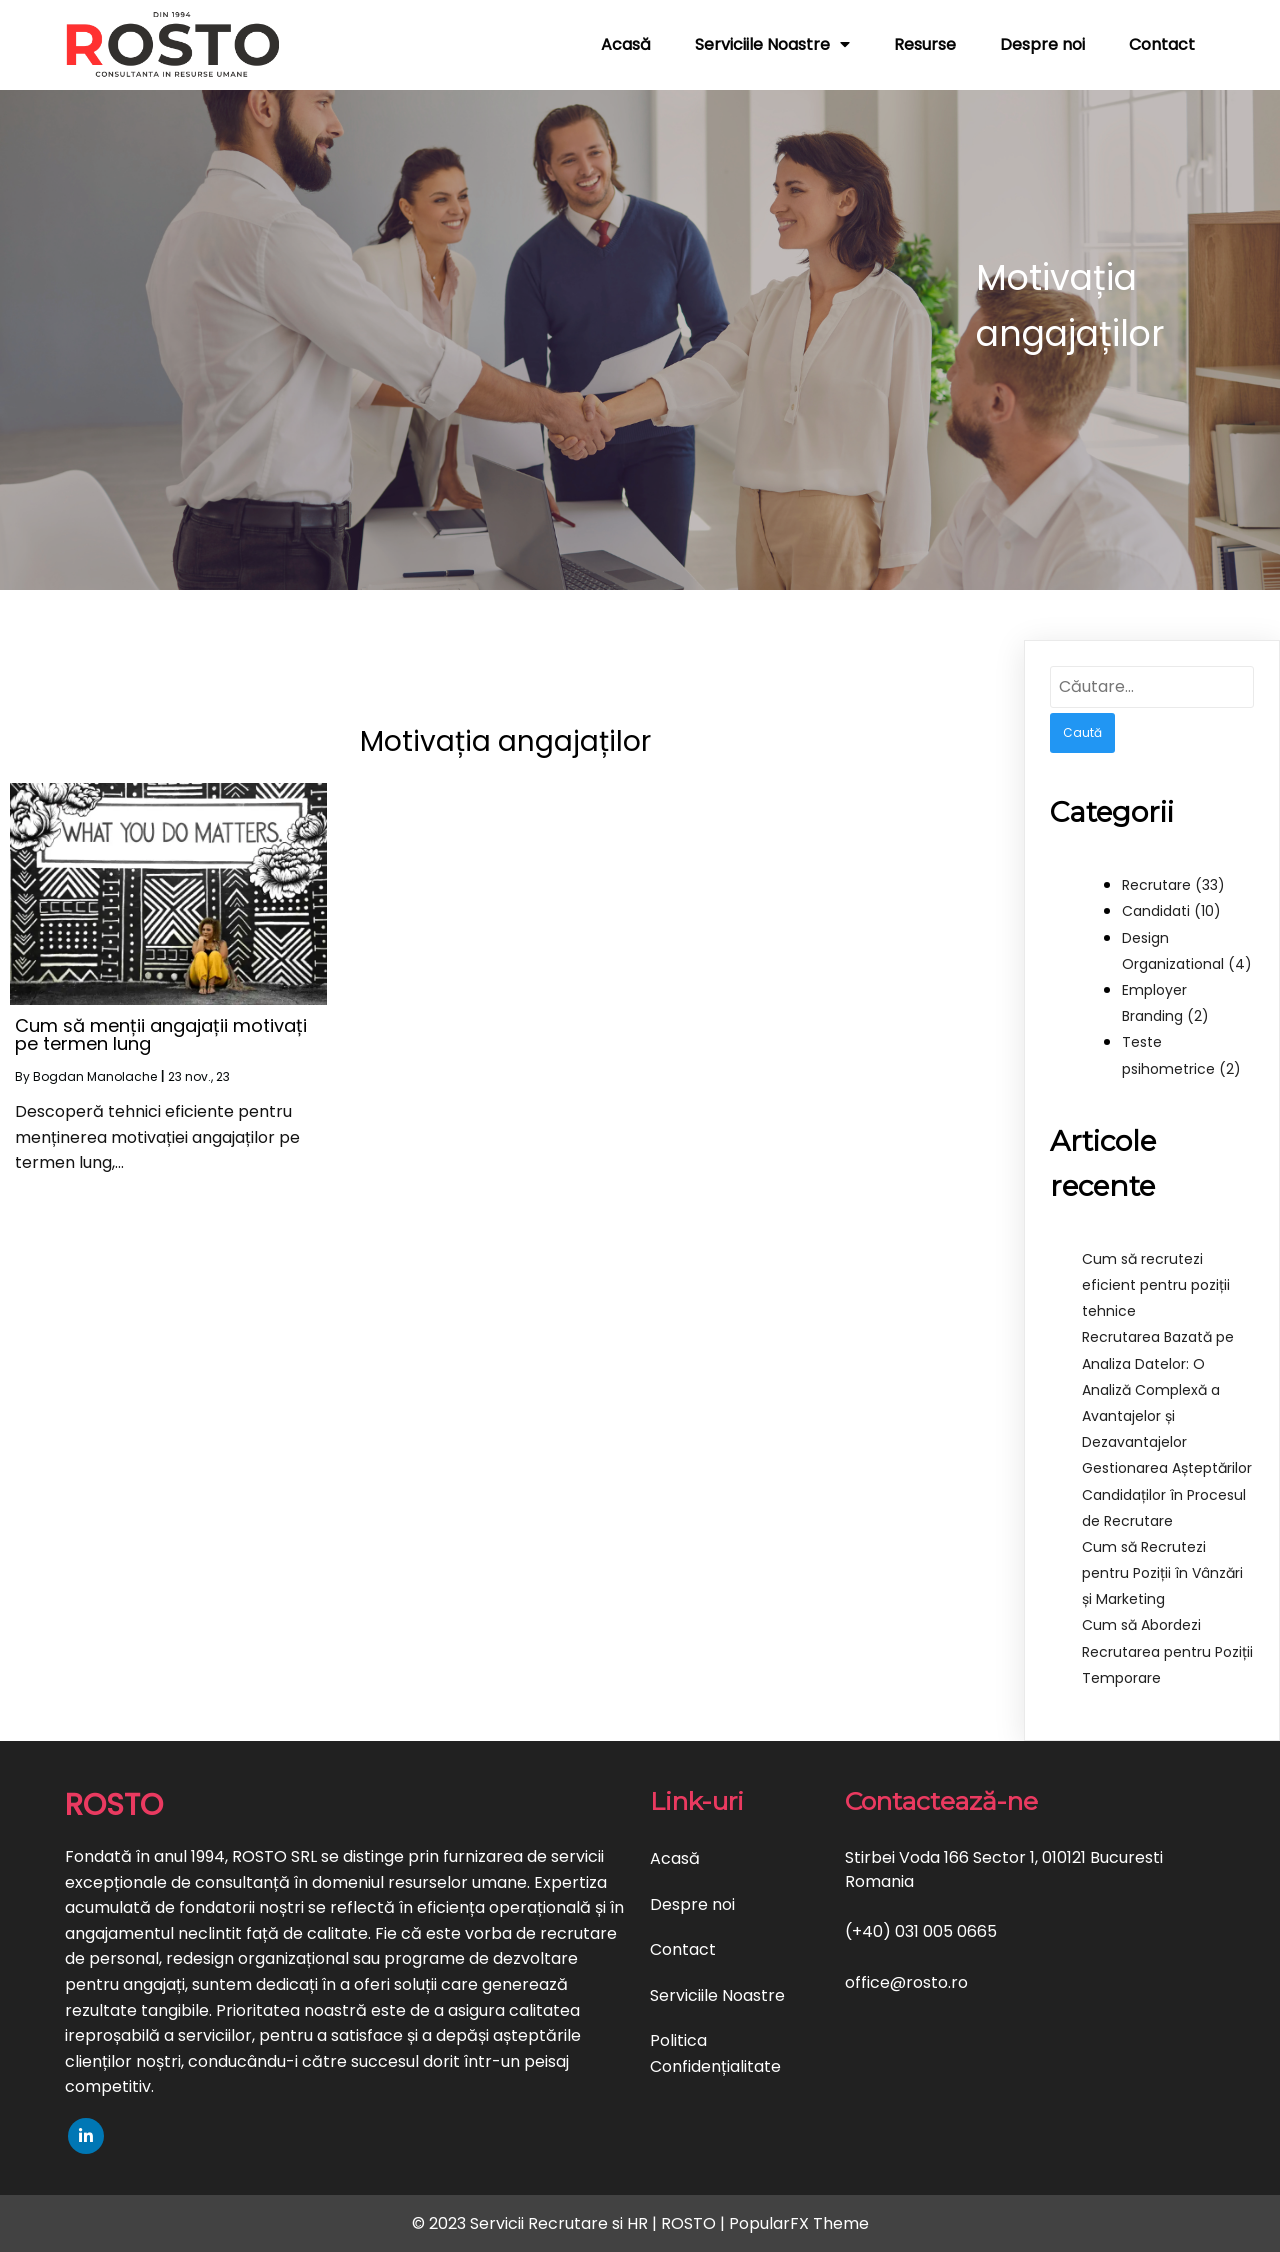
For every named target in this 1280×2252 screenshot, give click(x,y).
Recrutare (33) (1173, 885)
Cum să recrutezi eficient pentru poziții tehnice (1156, 1285)
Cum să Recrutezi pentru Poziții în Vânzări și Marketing (1162, 1573)
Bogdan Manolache (95, 1076)
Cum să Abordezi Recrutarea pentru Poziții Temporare (1167, 1651)
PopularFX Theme (799, 2223)
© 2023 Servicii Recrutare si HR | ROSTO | (570, 2223)
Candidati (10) (1171, 911)
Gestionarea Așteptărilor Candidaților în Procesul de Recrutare (1167, 1494)
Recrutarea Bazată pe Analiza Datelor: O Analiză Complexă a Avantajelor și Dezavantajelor (1158, 1389)
